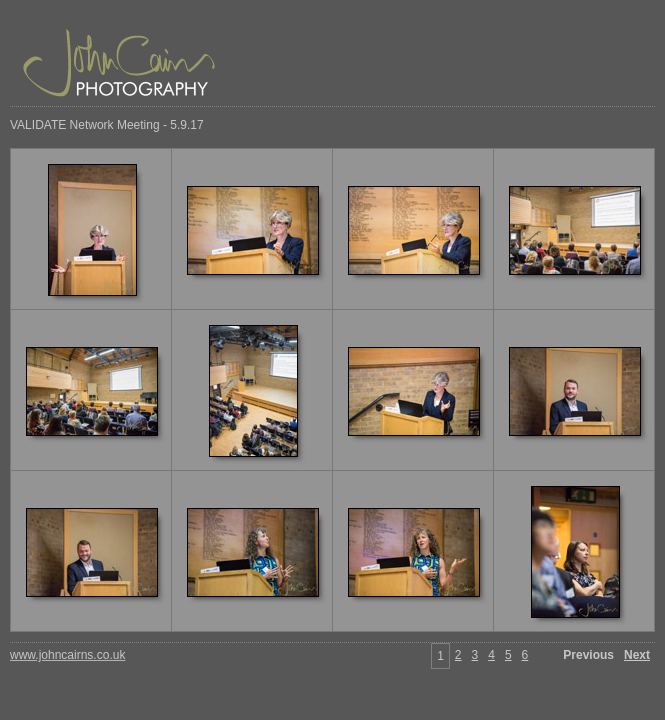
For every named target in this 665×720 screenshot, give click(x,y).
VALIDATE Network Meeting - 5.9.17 (107, 125)
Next (637, 655)
